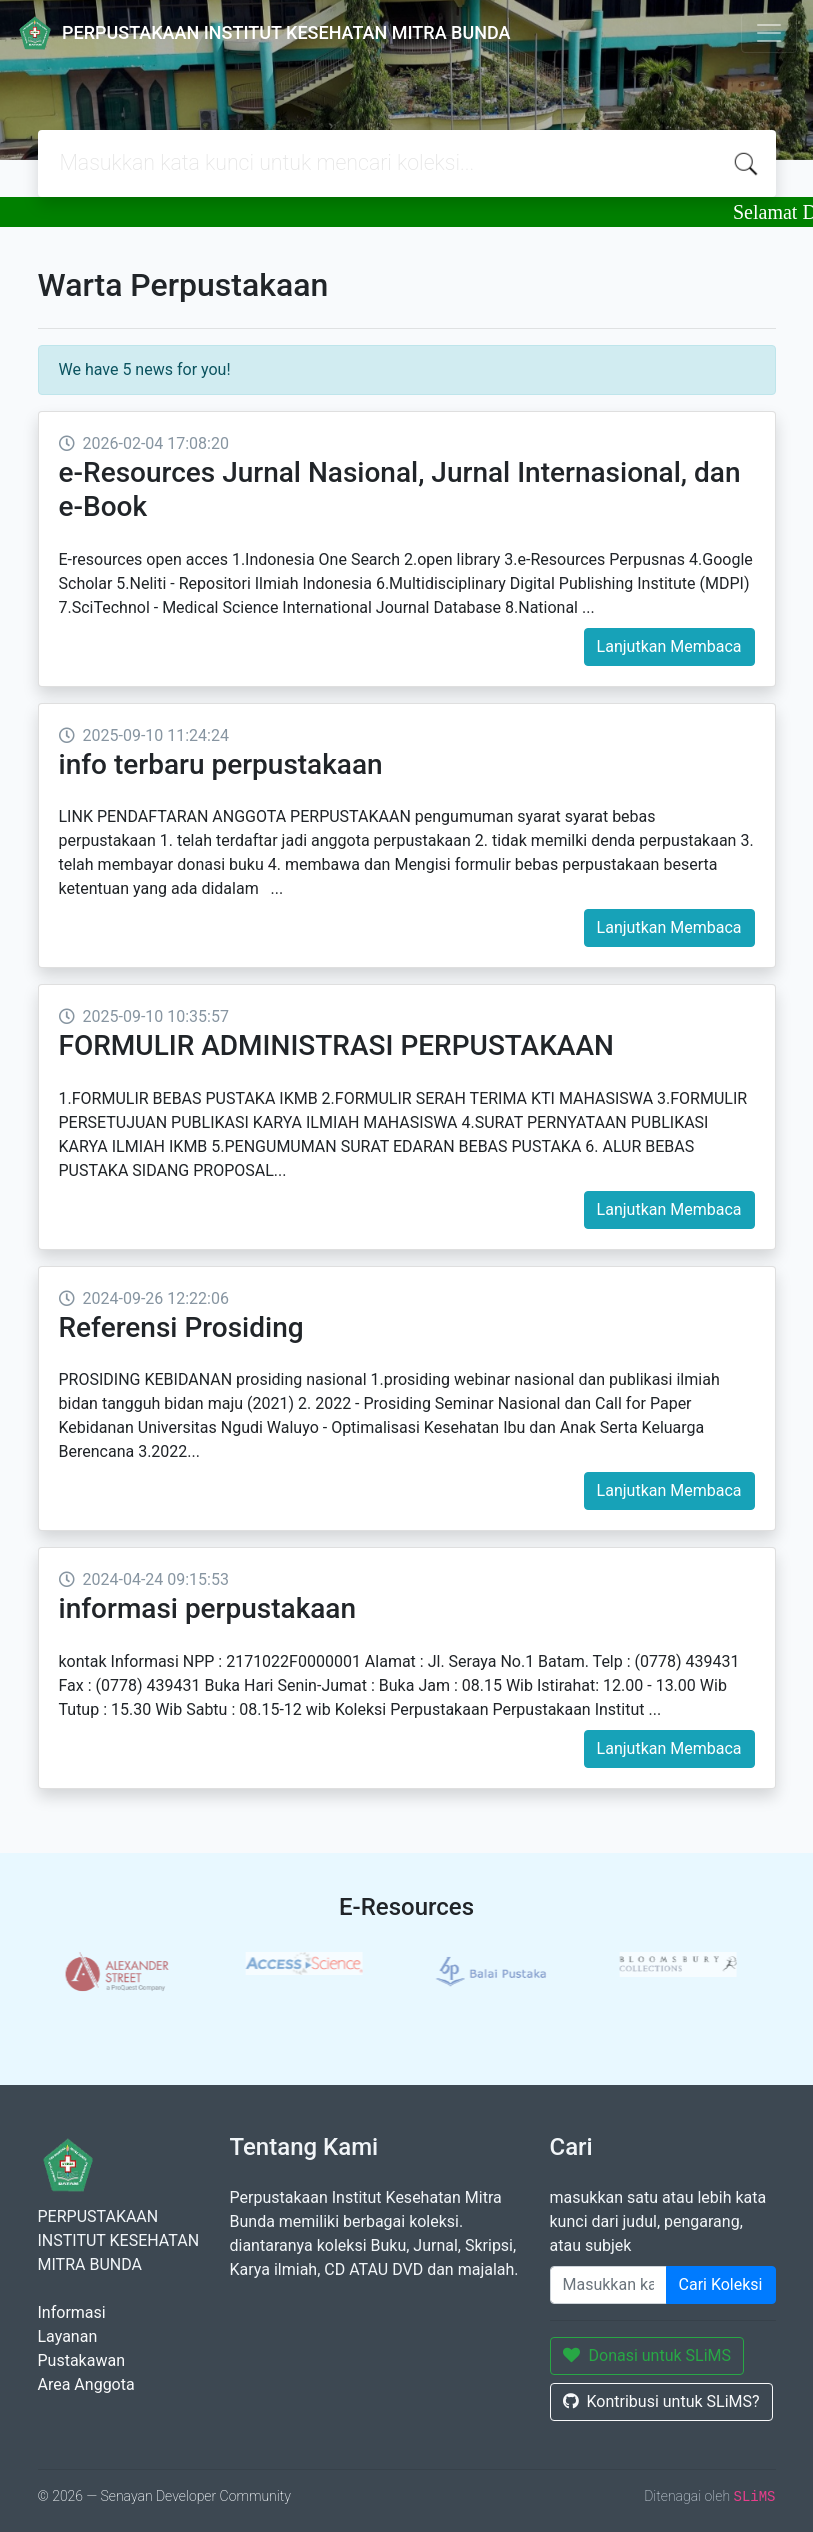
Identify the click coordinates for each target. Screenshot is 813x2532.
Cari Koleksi (721, 2284)
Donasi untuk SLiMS (647, 2355)
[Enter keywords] (608, 2285)
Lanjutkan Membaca (669, 646)
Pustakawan (81, 2360)
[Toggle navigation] (769, 33)
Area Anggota (86, 2384)
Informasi (72, 2312)
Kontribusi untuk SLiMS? (661, 2401)
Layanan (68, 2336)
